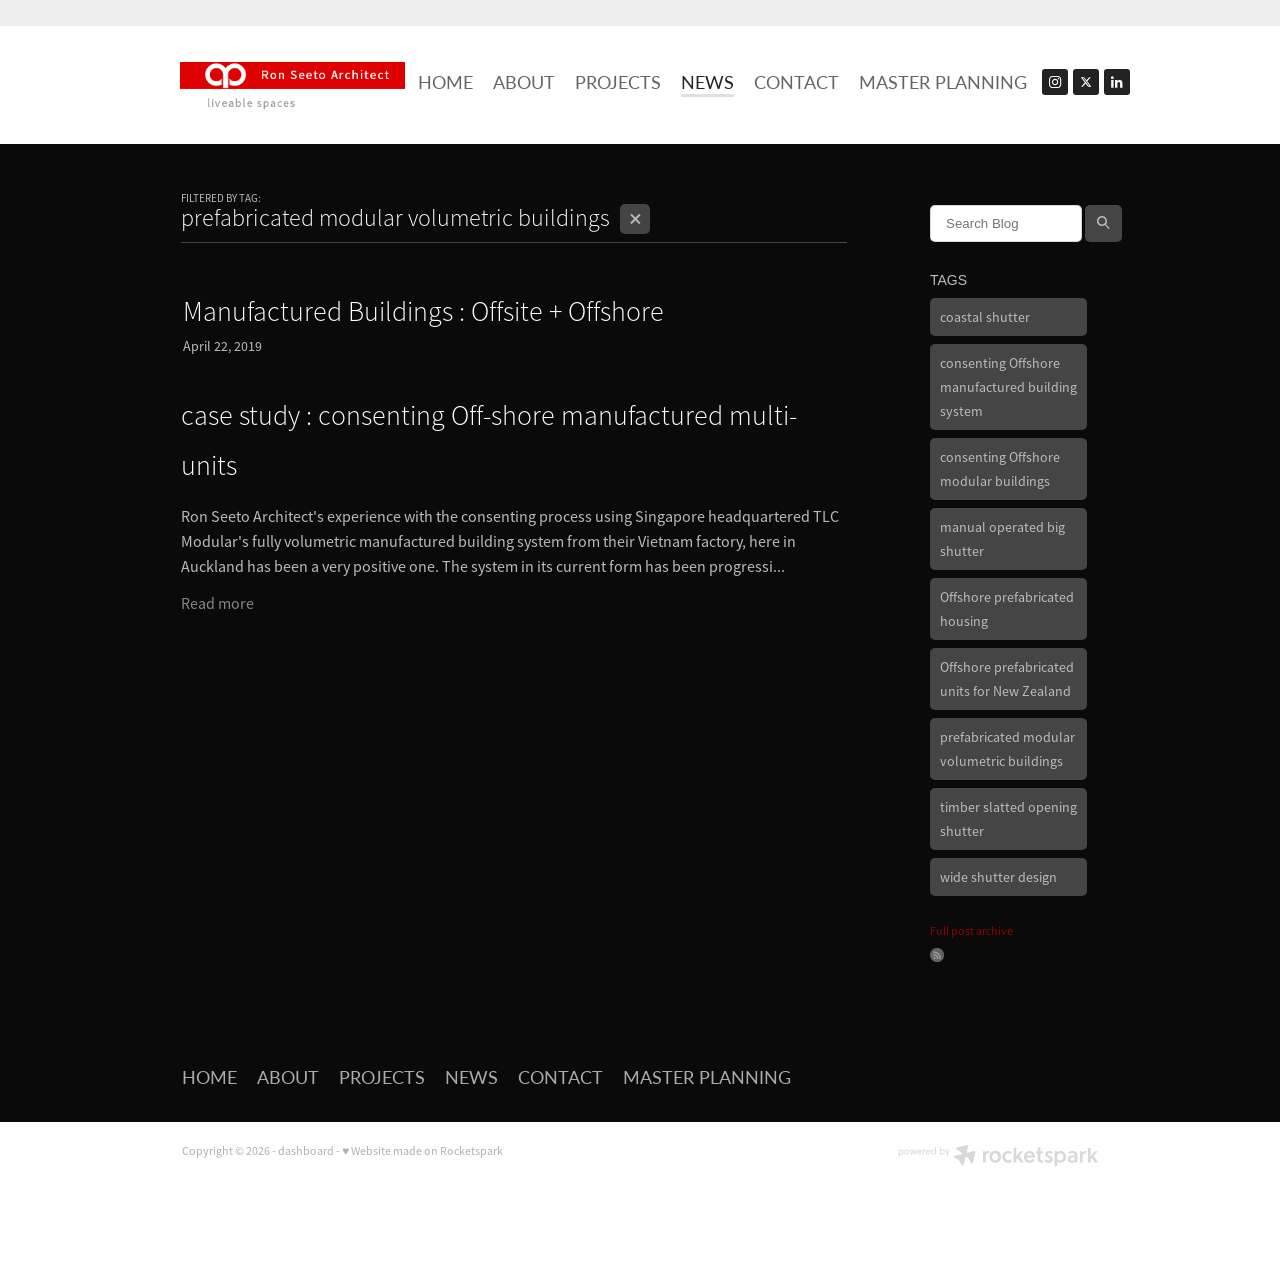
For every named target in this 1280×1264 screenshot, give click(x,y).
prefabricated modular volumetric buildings (1007, 749)
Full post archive (971, 931)
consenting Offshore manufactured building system (1008, 387)
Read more (217, 604)
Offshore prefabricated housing (1007, 609)
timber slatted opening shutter (1008, 819)
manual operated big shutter (1002, 539)
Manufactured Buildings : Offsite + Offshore (423, 312)
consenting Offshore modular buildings (1000, 469)
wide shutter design (998, 877)
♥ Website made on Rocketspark (422, 1151)
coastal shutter (985, 317)
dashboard (306, 1151)
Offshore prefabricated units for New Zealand (1007, 679)
